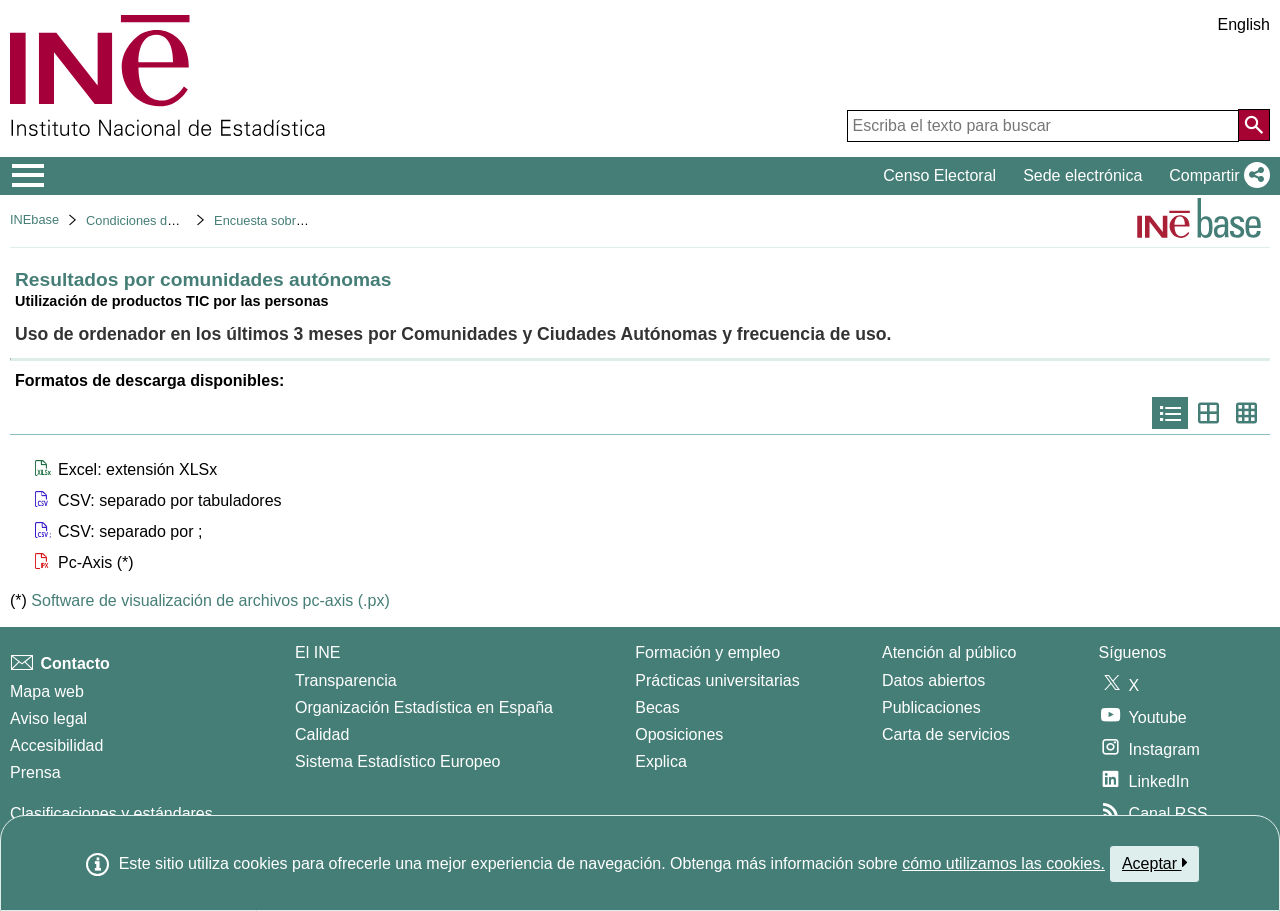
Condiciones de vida (143, 220)
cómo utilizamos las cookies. (1003, 863)
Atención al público (949, 652)
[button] (1215, 176)
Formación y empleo (707, 652)
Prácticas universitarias (717, 680)
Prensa (35, 772)
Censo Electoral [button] (939, 175)
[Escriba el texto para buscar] (1043, 126)
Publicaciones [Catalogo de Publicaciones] (931, 707)
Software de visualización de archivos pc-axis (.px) (210, 600)
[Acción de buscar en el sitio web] (1254, 125)
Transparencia (346, 680)
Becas (657, 707)
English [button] (1244, 24)
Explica (661, 761)
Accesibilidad (56, 745)
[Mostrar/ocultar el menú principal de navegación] (28, 176)
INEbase (34, 219)
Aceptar (1154, 863)
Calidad (322, 734)
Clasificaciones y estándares (111, 813)
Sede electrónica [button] (1082, 175)
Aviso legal (48, 718)
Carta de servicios (946, 734)
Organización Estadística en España (424, 707)
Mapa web (47, 691)
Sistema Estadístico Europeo (397, 761)
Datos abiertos (933, 680)
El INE (317, 652)
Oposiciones (679, 734)
